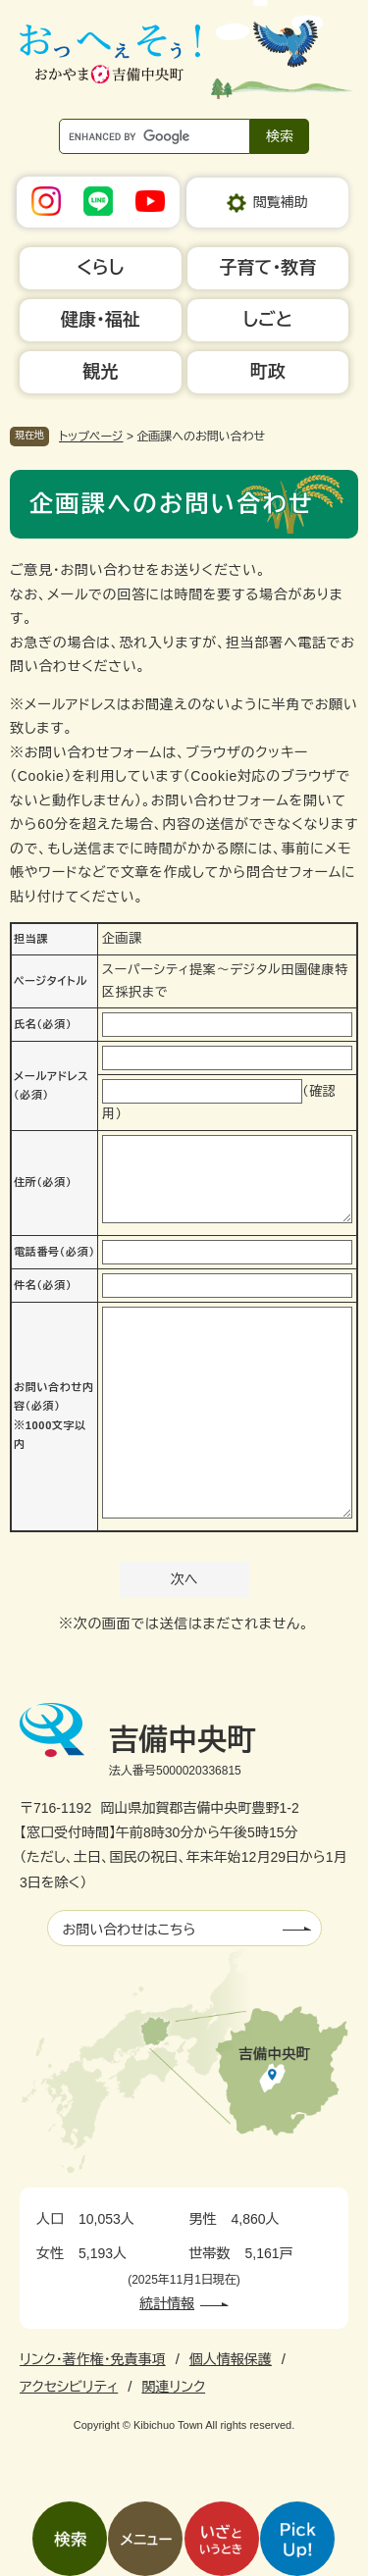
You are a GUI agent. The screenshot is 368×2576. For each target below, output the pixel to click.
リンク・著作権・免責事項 (93, 2359)
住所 (43, 1182)
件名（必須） (43, 1285)
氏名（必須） (43, 1024)
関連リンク (173, 2387)
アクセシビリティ (69, 2387)
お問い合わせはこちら (129, 1929)
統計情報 (166, 2303)
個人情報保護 (230, 2359)
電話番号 (54, 1252)
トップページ (91, 436)
